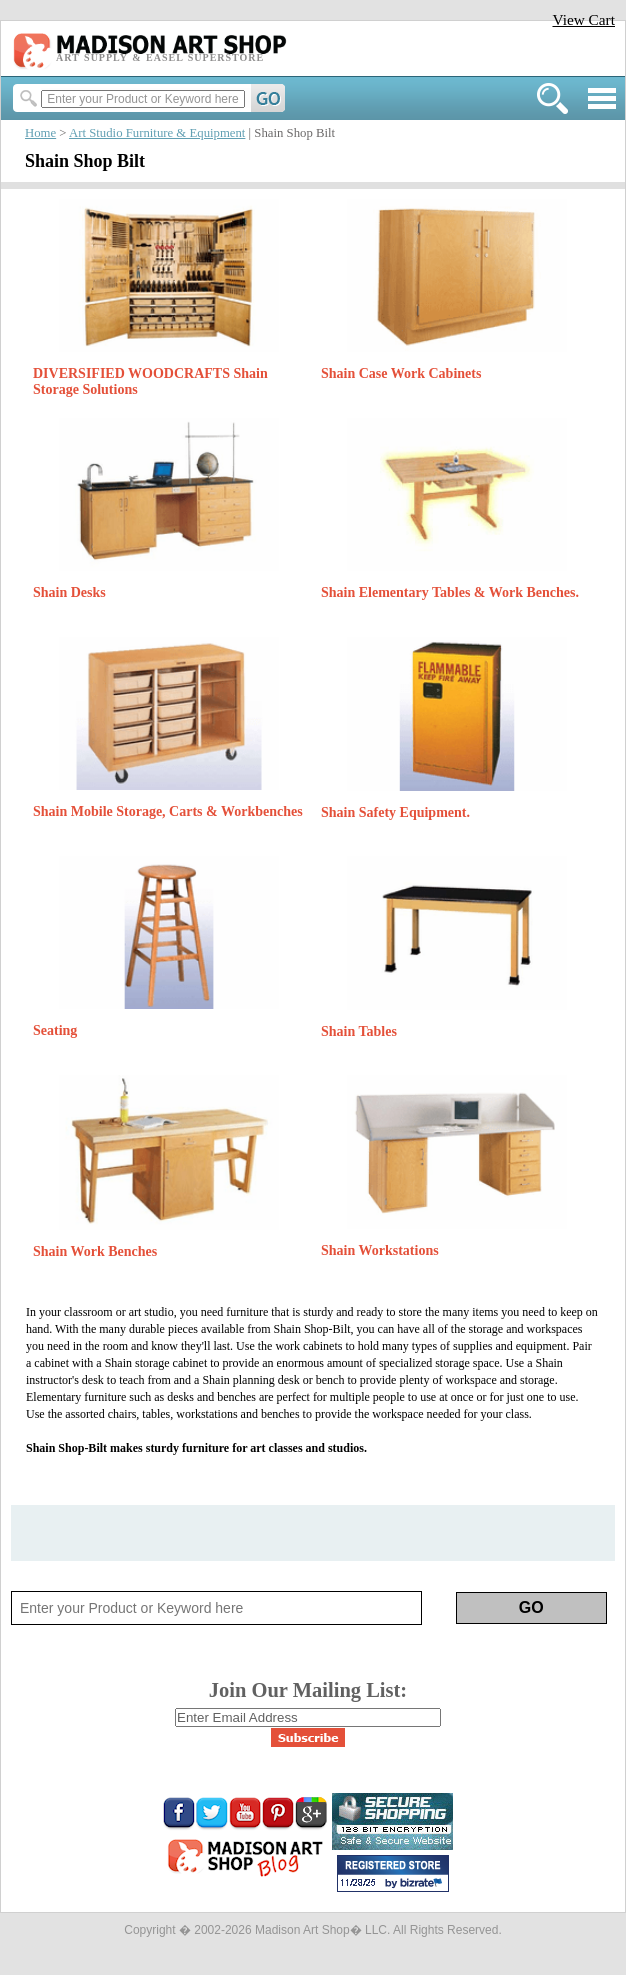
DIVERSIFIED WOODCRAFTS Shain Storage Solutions (150, 381)
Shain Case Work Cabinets (401, 373)
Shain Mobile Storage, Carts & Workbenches (168, 811)
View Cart (583, 19)
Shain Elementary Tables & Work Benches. (450, 592)
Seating (55, 1030)
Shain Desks (69, 592)
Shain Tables (359, 1031)
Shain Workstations (380, 1250)
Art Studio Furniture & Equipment (157, 133)
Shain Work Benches (95, 1251)
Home (40, 133)
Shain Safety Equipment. (395, 812)
